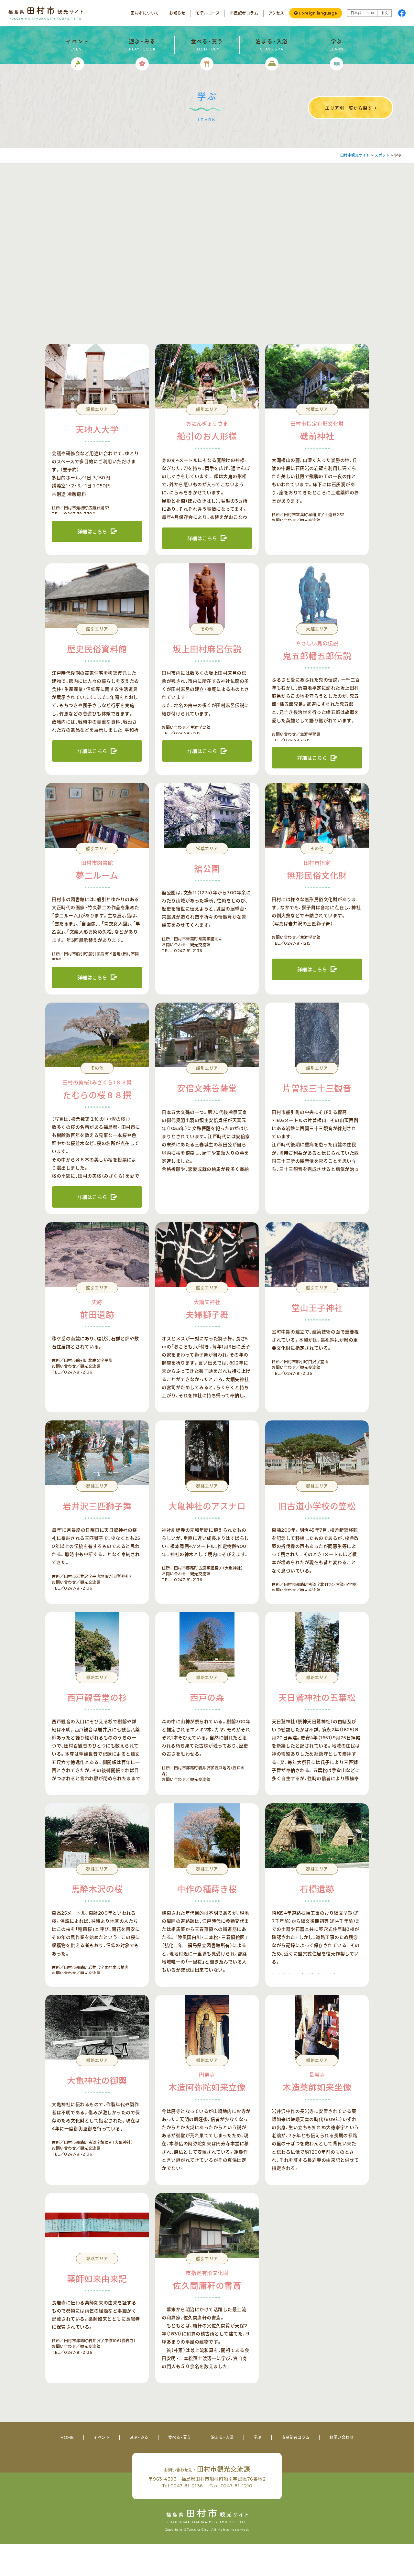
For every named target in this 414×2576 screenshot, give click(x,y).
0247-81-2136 (186, 2486)
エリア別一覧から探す (348, 108)
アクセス (276, 13)
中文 (384, 13)
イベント (101, 2437)
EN (371, 13)
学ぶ (258, 2437)
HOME (67, 2437)
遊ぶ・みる (138, 2437)
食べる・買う (179, 2437)
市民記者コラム (244, 13)
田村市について (145, 13)
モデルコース (208, 13)
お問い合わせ (341, 2437)
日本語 (356, 13)
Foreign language (318, 13)
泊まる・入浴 (222, 2437)
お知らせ (177, 13)
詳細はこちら (92, 531)
